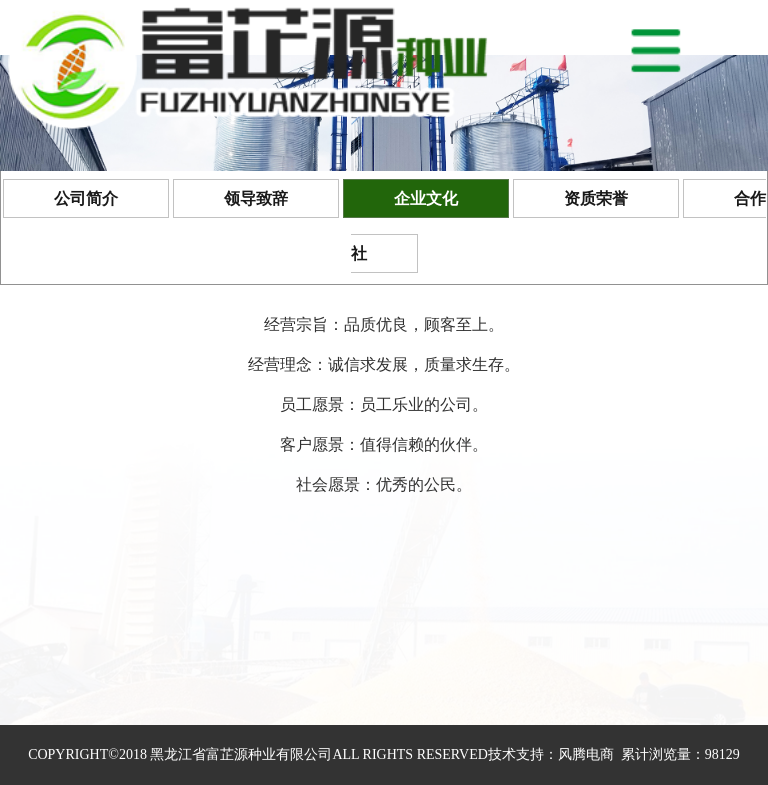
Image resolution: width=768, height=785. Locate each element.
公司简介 (86, 198)
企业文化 (426, 198)
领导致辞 (256, 198)
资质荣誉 (596, 198)
